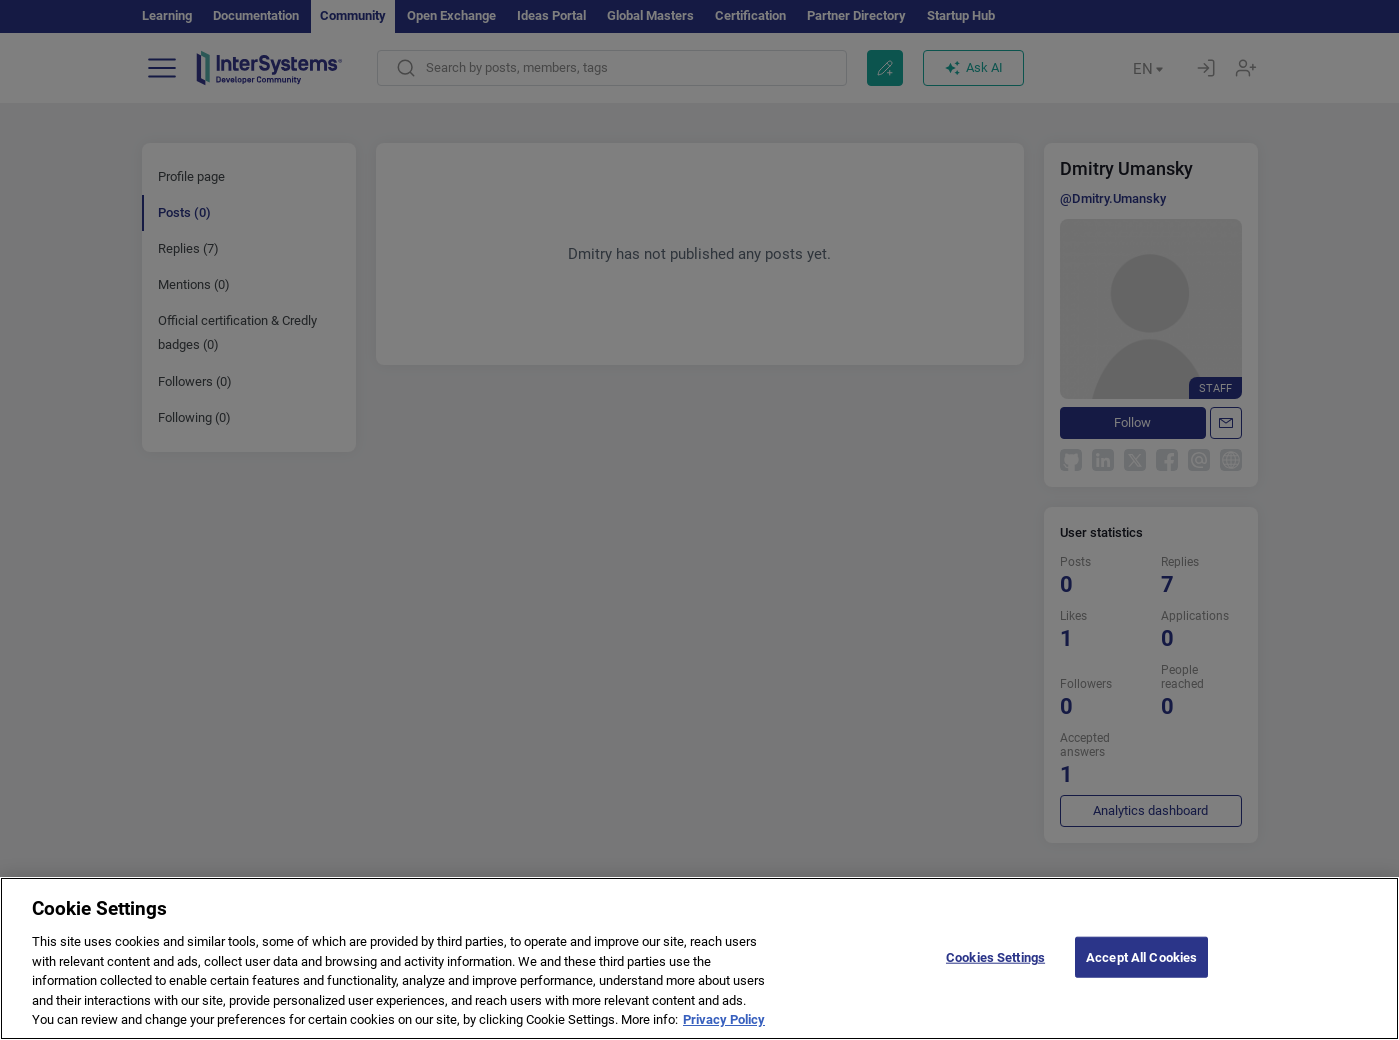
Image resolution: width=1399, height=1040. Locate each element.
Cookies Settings (995, 967)
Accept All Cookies (1141, 967)
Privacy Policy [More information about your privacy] (724, 1030)
